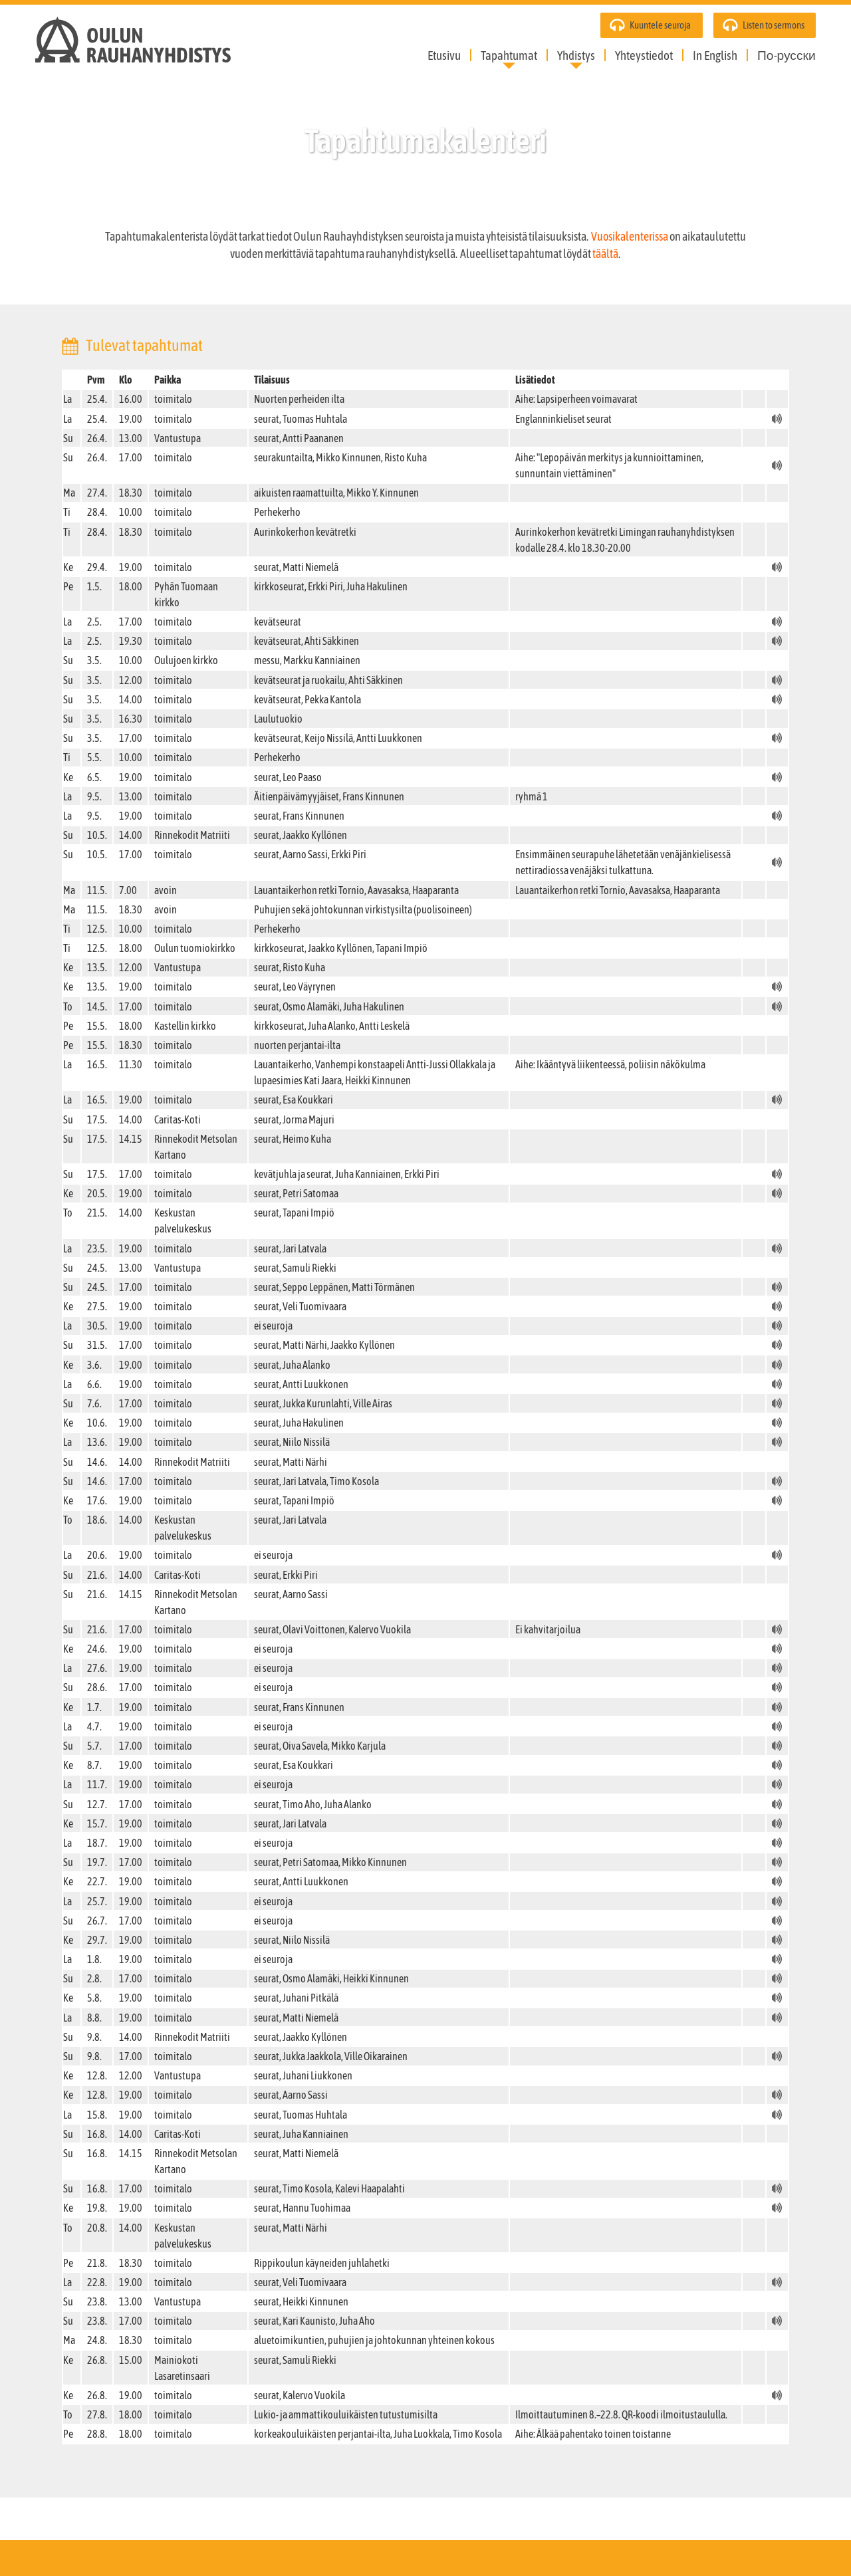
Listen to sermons (773, 25)
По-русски (786, 55)
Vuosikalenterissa (629, 236)
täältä (605, 254)
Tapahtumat (509, 55)
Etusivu (444, 55)
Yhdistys (576, 55)
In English (715, 55)
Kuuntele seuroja (660, 25)
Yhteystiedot (644, 55)
